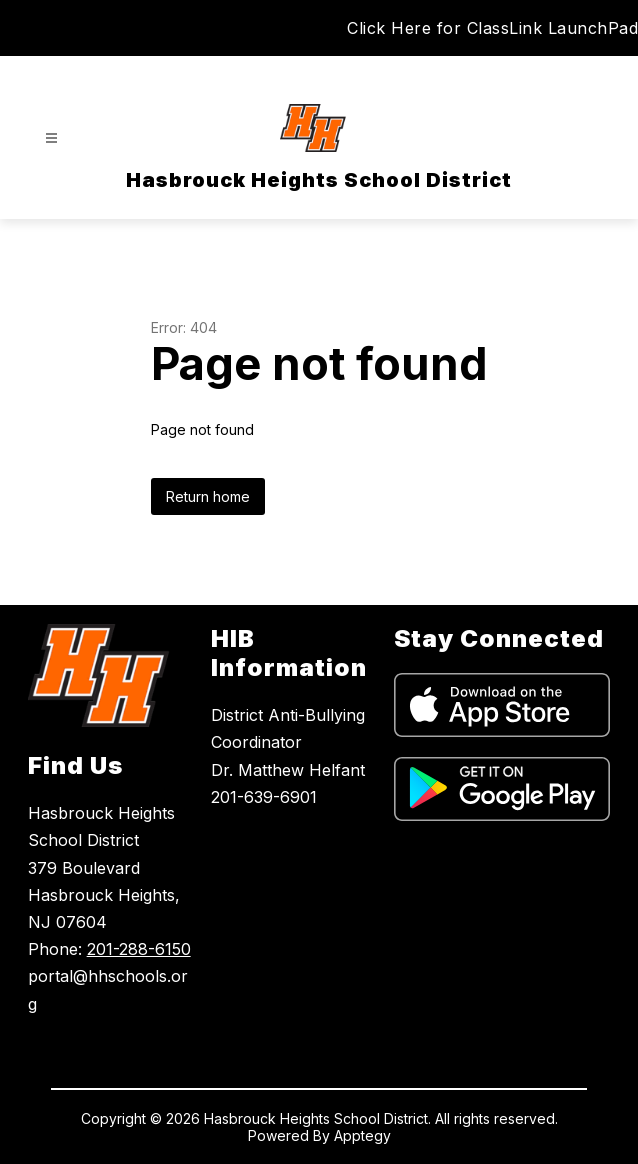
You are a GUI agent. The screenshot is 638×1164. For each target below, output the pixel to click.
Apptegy (362, 1135)
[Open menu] (51, 138)
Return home (208, 496)
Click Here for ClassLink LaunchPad (492, 28)
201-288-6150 (139, 949)
